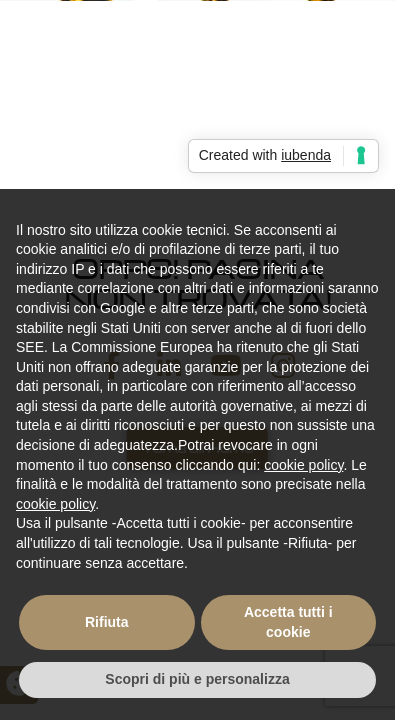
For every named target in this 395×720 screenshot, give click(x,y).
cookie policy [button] (303, 465)
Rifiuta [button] (107, 622)
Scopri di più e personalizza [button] (197, 679)
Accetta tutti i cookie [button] (288, 622)
